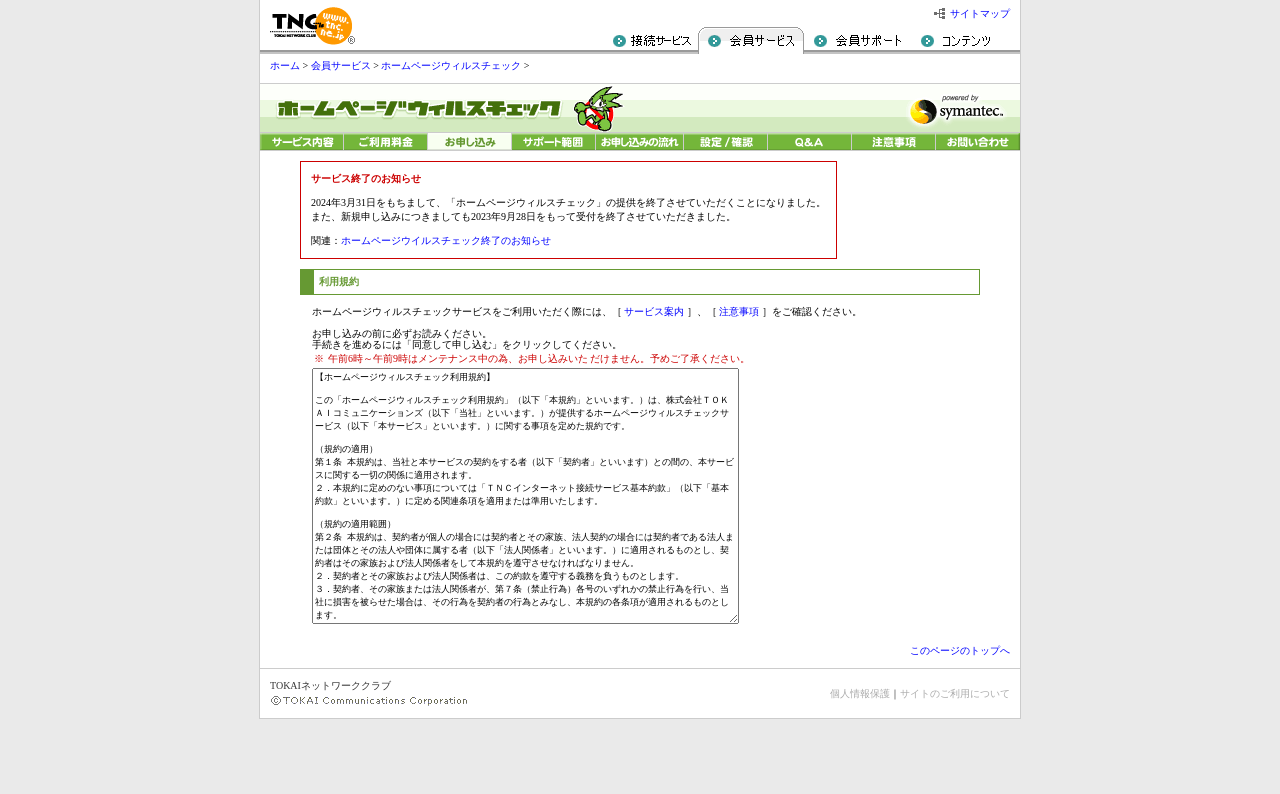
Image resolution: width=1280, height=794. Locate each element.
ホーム (285, 65)
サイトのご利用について (955, 768)
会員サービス (341, 65)
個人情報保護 (860, 768)
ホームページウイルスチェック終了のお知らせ (446, 240)
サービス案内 (654, 311)
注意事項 (739, 311)
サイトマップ (980, 13)
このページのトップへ (960, 725)
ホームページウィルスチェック (451, 65)
